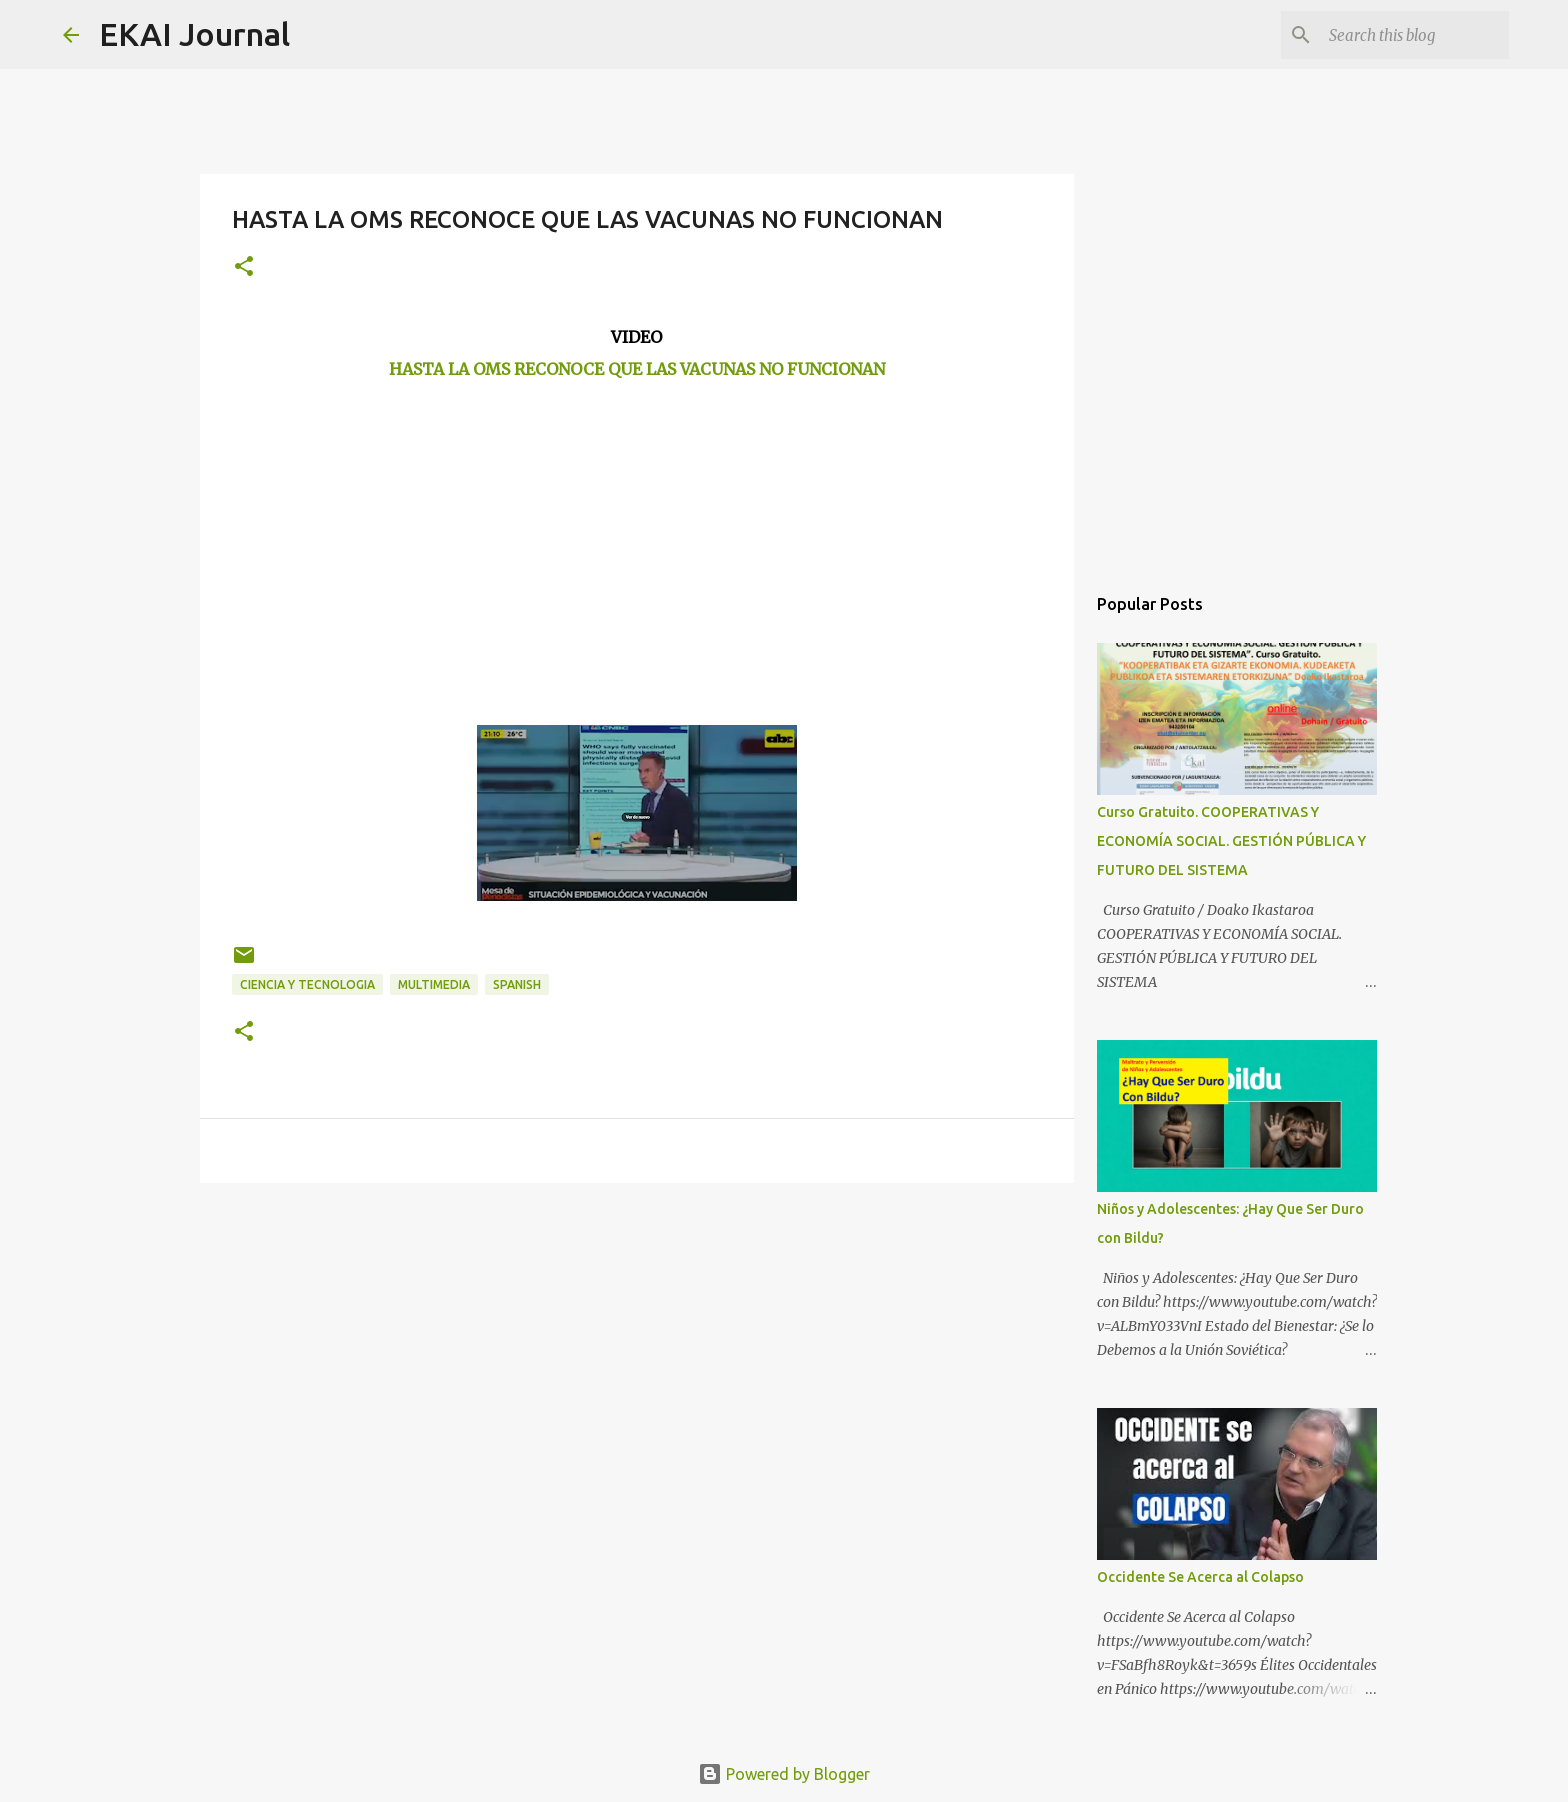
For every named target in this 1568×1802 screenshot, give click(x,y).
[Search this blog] (1404, 35)
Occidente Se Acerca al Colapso (1200, 1577)
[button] (244, 267)
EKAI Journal (194, 34)
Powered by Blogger (784, 1774)
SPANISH (517, 984)
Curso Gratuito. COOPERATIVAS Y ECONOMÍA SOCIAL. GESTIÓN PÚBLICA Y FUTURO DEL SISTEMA (1231, 841)
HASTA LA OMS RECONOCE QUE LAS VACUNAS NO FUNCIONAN (637, 369)
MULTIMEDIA (434, 984)
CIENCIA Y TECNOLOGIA (307, 984)
